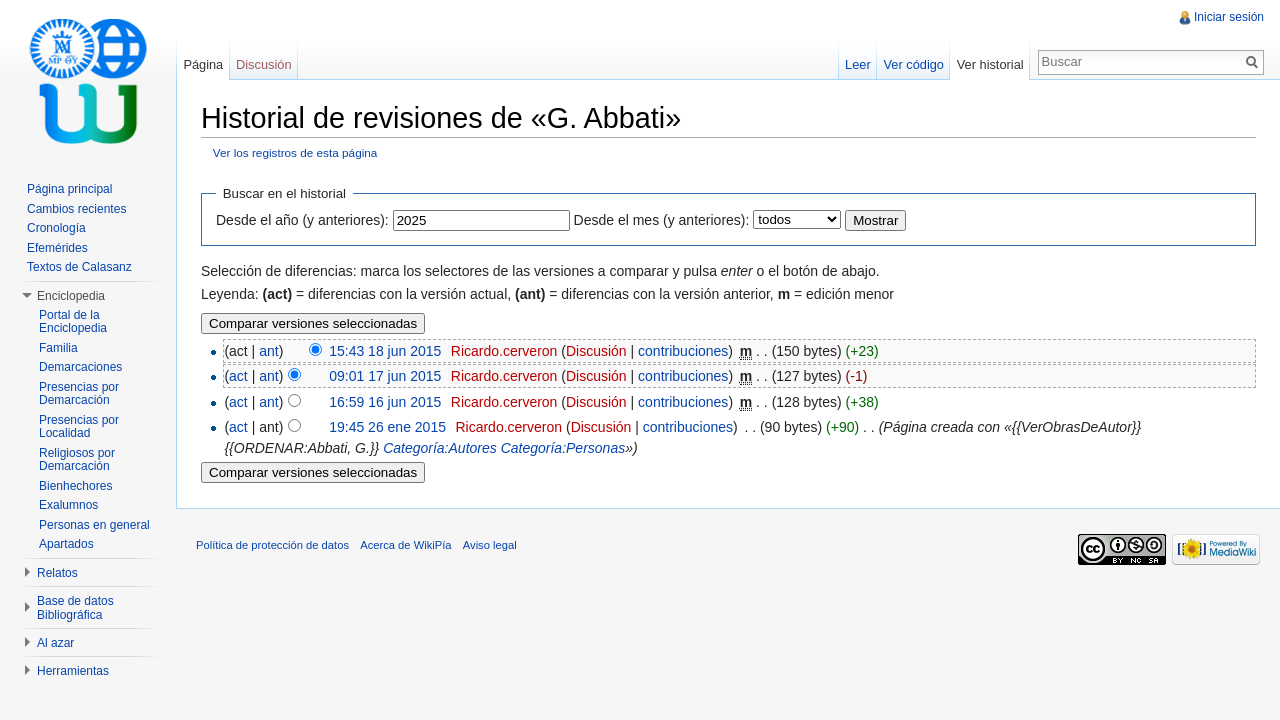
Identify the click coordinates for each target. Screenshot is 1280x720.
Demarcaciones (80, 367)
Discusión (596, 351)
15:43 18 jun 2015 (385, 351)
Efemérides (57, 248)
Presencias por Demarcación (79, 394)
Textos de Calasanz (79, 267)
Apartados (66, 544)
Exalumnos (68, 505)
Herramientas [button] (73, 671)
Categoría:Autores (440, 448)
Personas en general (94, 525)
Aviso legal (490, 545)
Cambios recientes (76, 209)
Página (203, 64)
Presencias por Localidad (79, 427)
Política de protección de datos (272, 545)
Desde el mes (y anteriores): (662, 220)
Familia (58, 348)
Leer (858, 64)
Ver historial (990, 64)
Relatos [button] (57, 573)
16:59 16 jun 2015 (385, 402)
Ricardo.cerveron (504, 351)
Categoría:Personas (563, 448)
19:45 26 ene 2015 (387, 427)
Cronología (56, 228)
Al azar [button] (55, 643)
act (238, 376)
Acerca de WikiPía (405, 545)
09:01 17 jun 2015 (385, 376)
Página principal (69, 189)
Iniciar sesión (1229, 17)
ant (268, 351)
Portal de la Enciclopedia (73, 322)
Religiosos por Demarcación (77, 460)
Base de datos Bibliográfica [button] (75, 608)
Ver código (913, 64)
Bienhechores (75, 486)
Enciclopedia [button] (71, 296)
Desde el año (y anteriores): (302, 220)
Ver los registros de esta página (295, 152)
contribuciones (683, 351)
